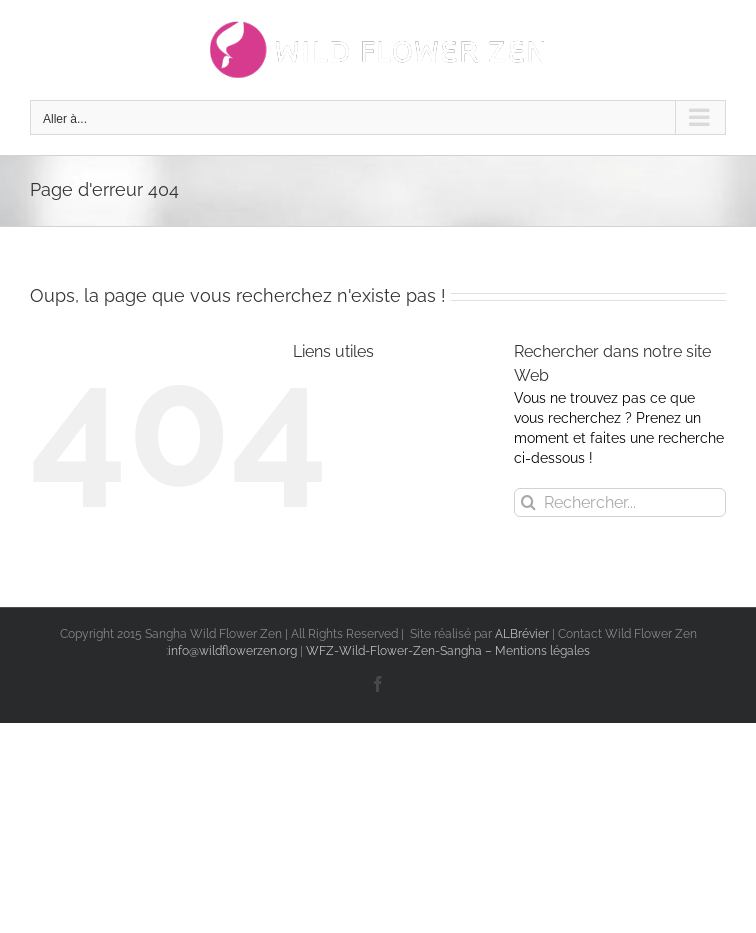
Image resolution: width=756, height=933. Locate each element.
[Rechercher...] (620, 502)
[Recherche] (528, 502)
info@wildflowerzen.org (232, 651)
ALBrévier (523, 634)
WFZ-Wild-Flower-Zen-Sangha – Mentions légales (448, 651)
